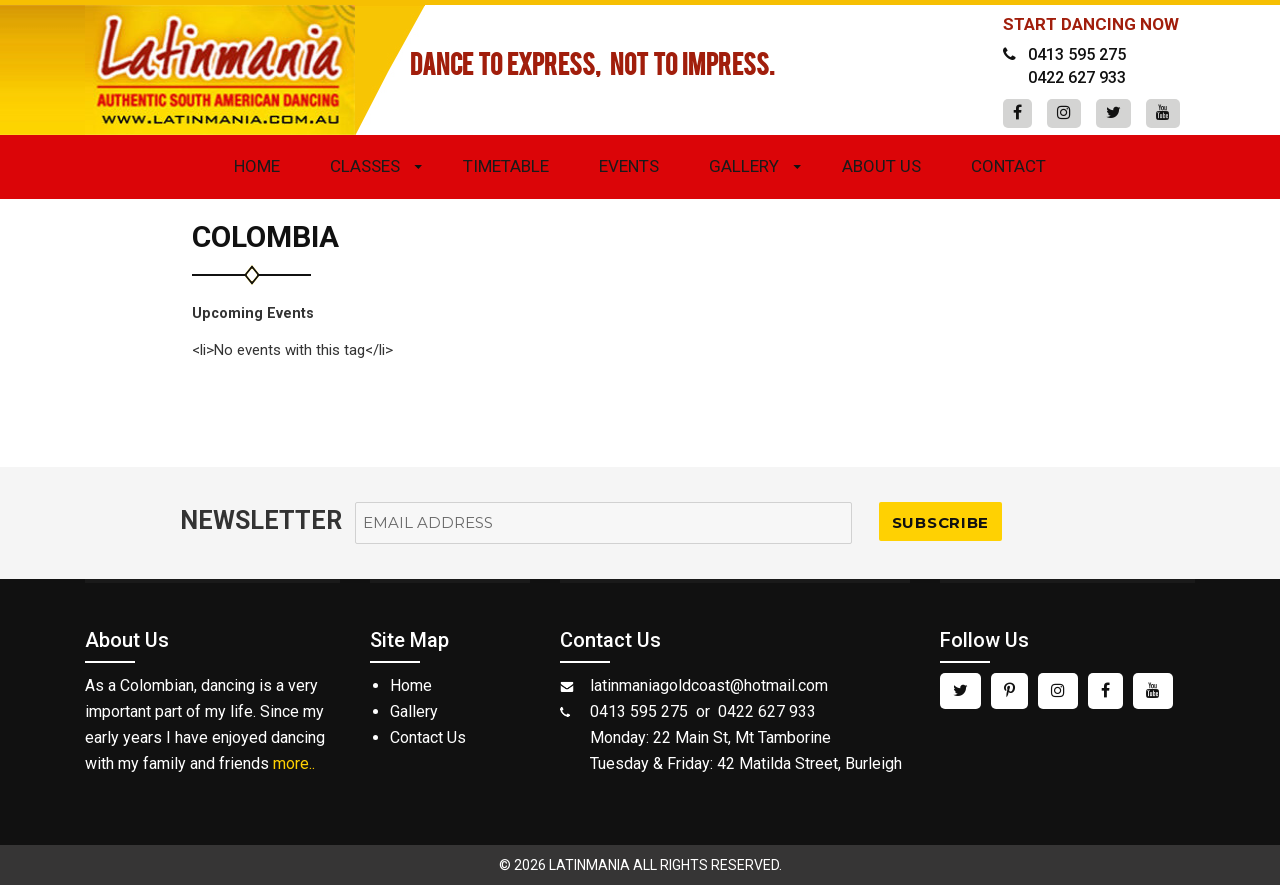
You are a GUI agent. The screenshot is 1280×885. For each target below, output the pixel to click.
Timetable (506, 166)
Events (629, 166)
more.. (294, 763)
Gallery (744, 166)
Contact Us (428, 737)
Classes (365, 166)
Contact (1008, 166)
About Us (881, 166)
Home (257, 166)
